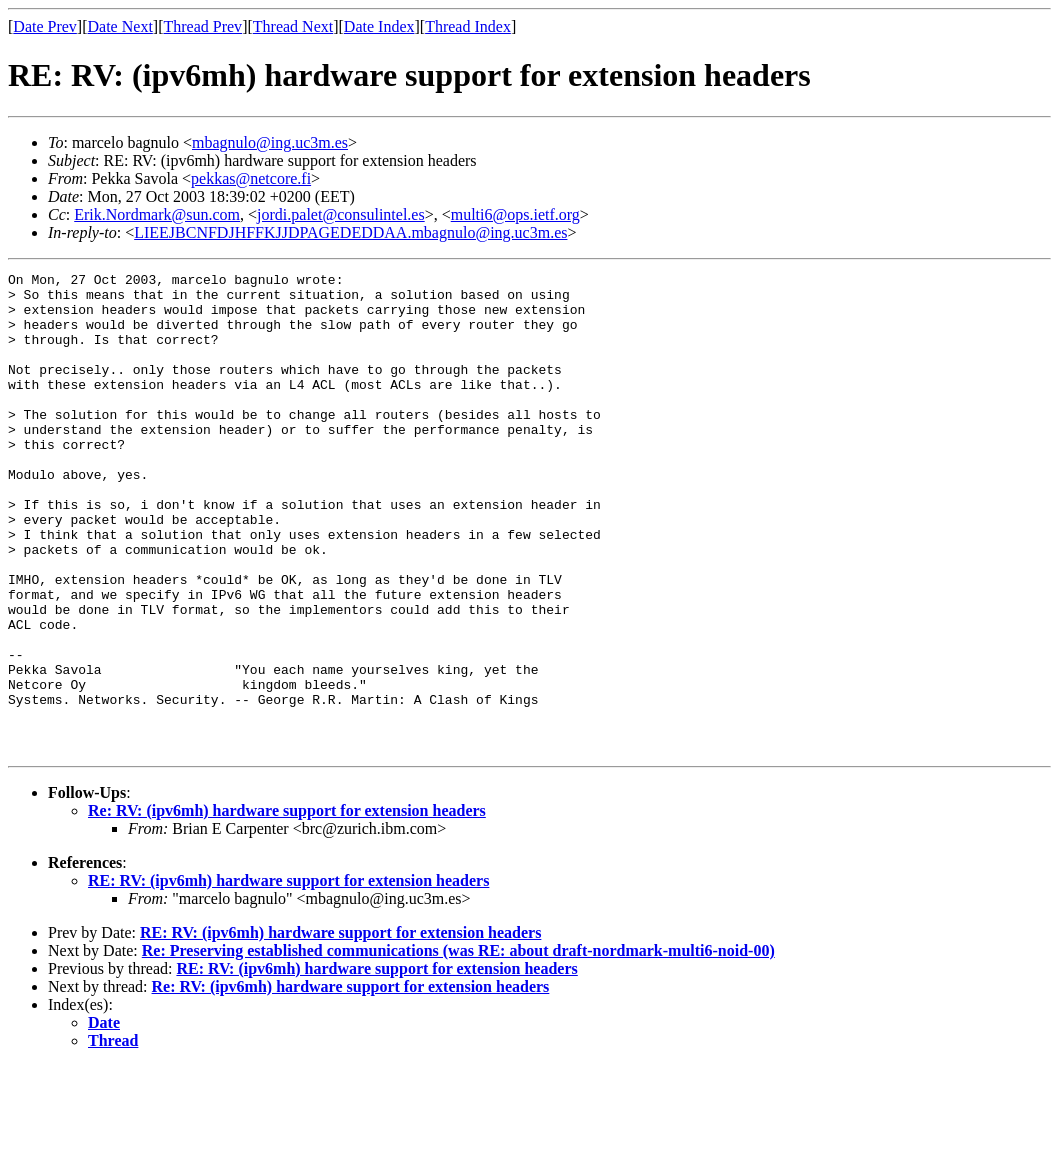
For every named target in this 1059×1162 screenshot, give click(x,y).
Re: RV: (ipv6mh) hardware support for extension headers (287, 906)
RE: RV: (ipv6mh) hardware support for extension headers (288, 976)
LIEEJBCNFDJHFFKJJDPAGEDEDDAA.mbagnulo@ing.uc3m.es (350, 232)
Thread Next (293, 26)
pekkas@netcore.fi (251, 178)
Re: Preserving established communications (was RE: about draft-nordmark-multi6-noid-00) (458, 1046)
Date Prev (45, 26)
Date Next (120, 26)
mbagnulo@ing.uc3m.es (270, 142)
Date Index (379, 26)
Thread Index (468, 26)
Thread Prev (202, 26)
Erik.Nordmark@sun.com (157, 214)
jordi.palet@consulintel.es (341, 214)
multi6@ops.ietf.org (515, 214)
